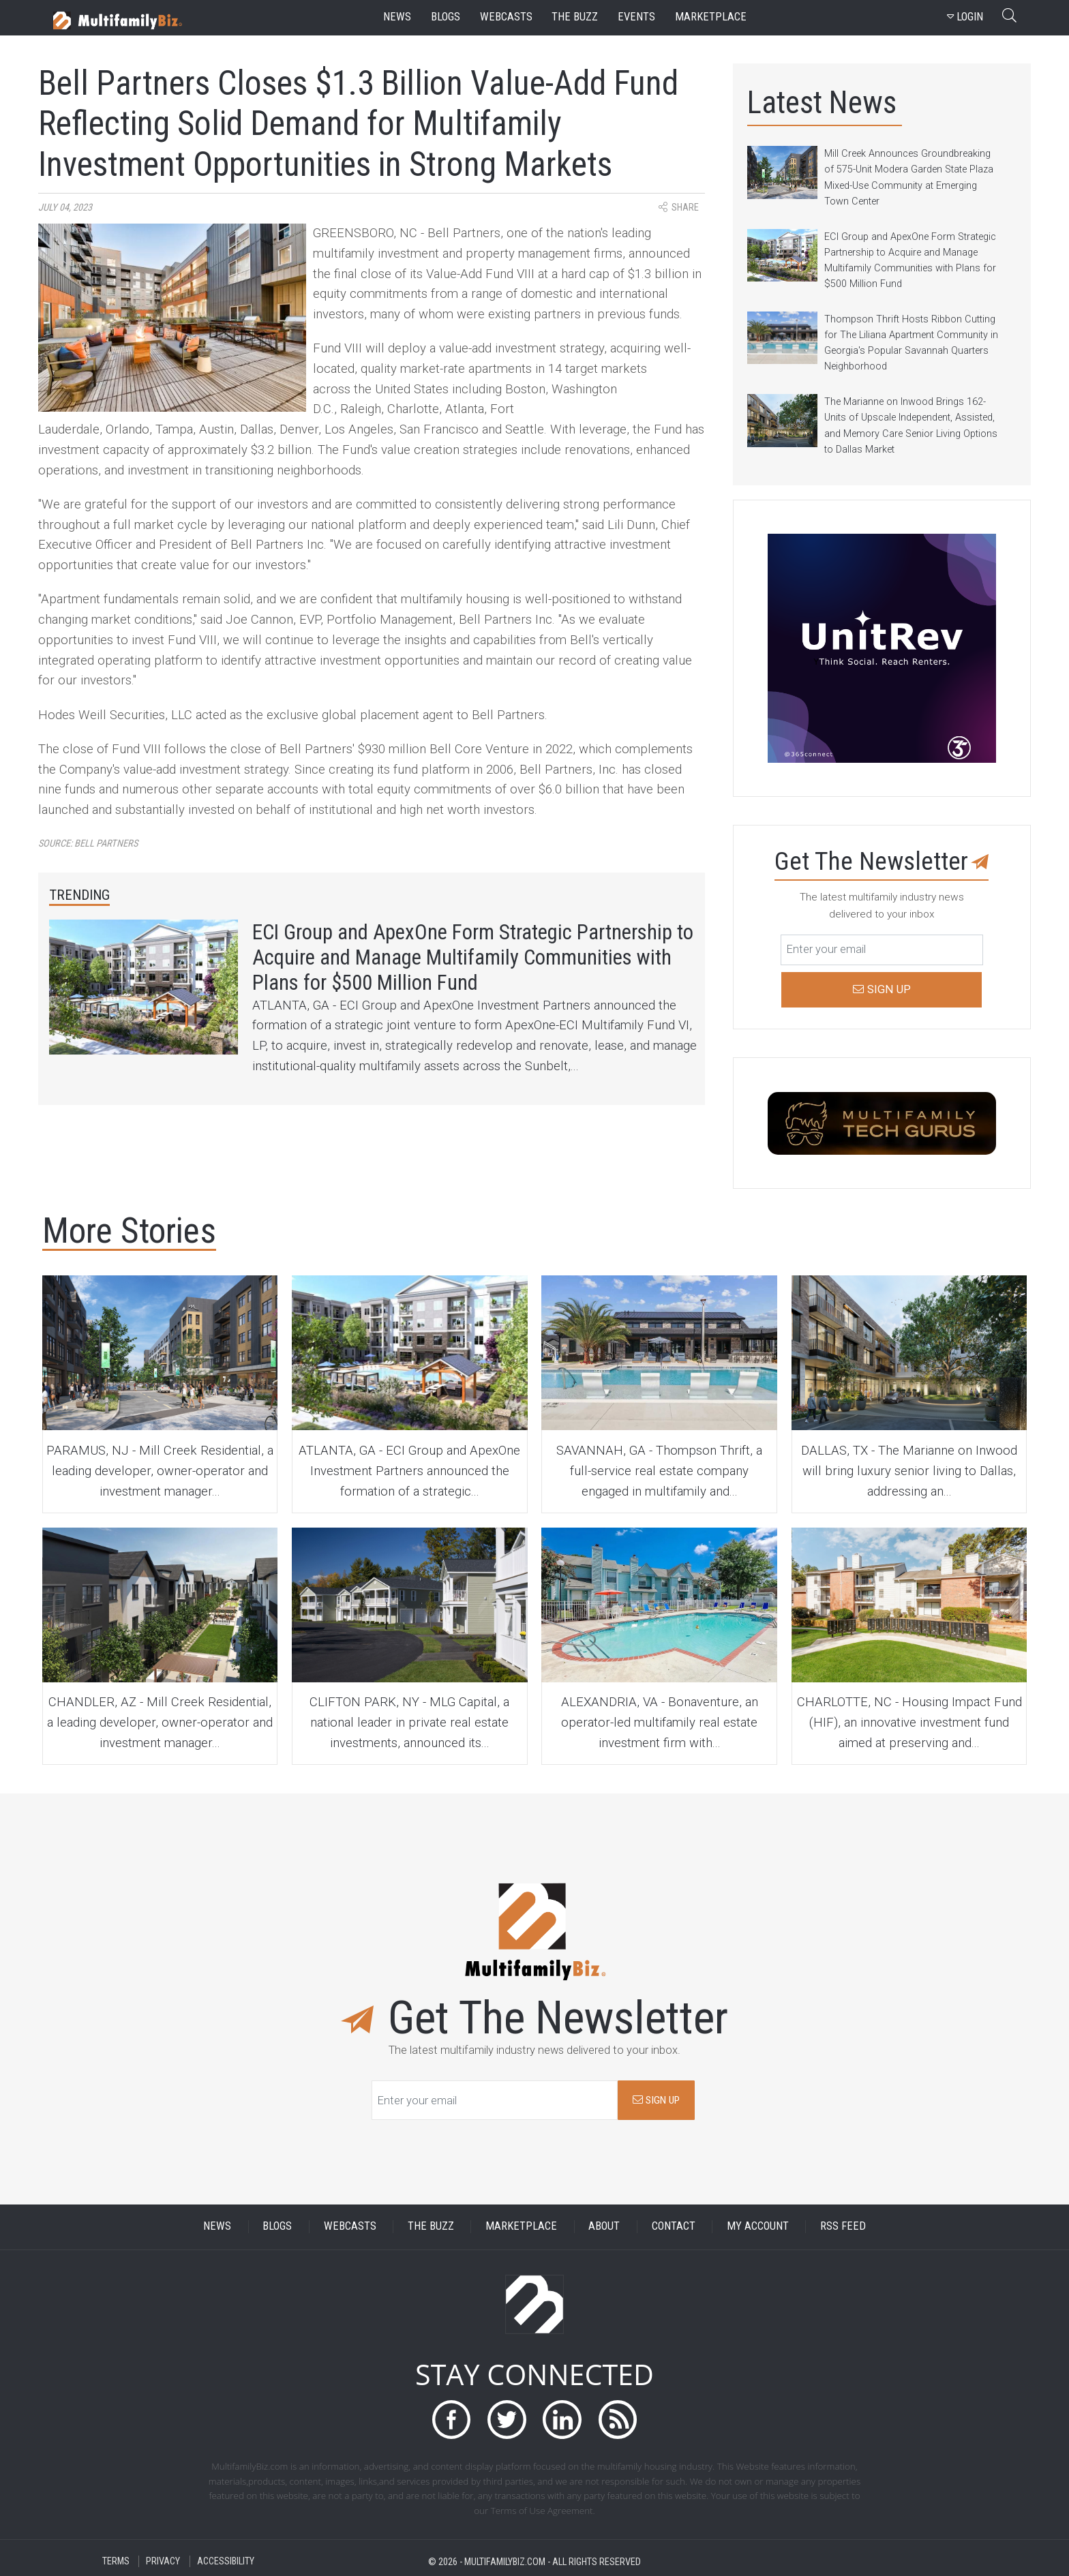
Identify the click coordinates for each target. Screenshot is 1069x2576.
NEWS (217, 2226)
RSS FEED (843, 2226)
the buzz (575, 16)
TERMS (116, 2561)
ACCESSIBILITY (225, 2561)
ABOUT (604, 2226)
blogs (445, 16)
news (397, 16)
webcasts (506, 16)
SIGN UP (656, 2100)
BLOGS (277, 2226)
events (636, 16)
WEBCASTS (350, 2226)
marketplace (711, 16)
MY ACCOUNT (758, 2226)
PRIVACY (163, 2561)
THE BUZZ (431, 2226)
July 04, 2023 (65, 207)
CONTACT (673, 2226)
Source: (88, 843)
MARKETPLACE (521, 2226)
